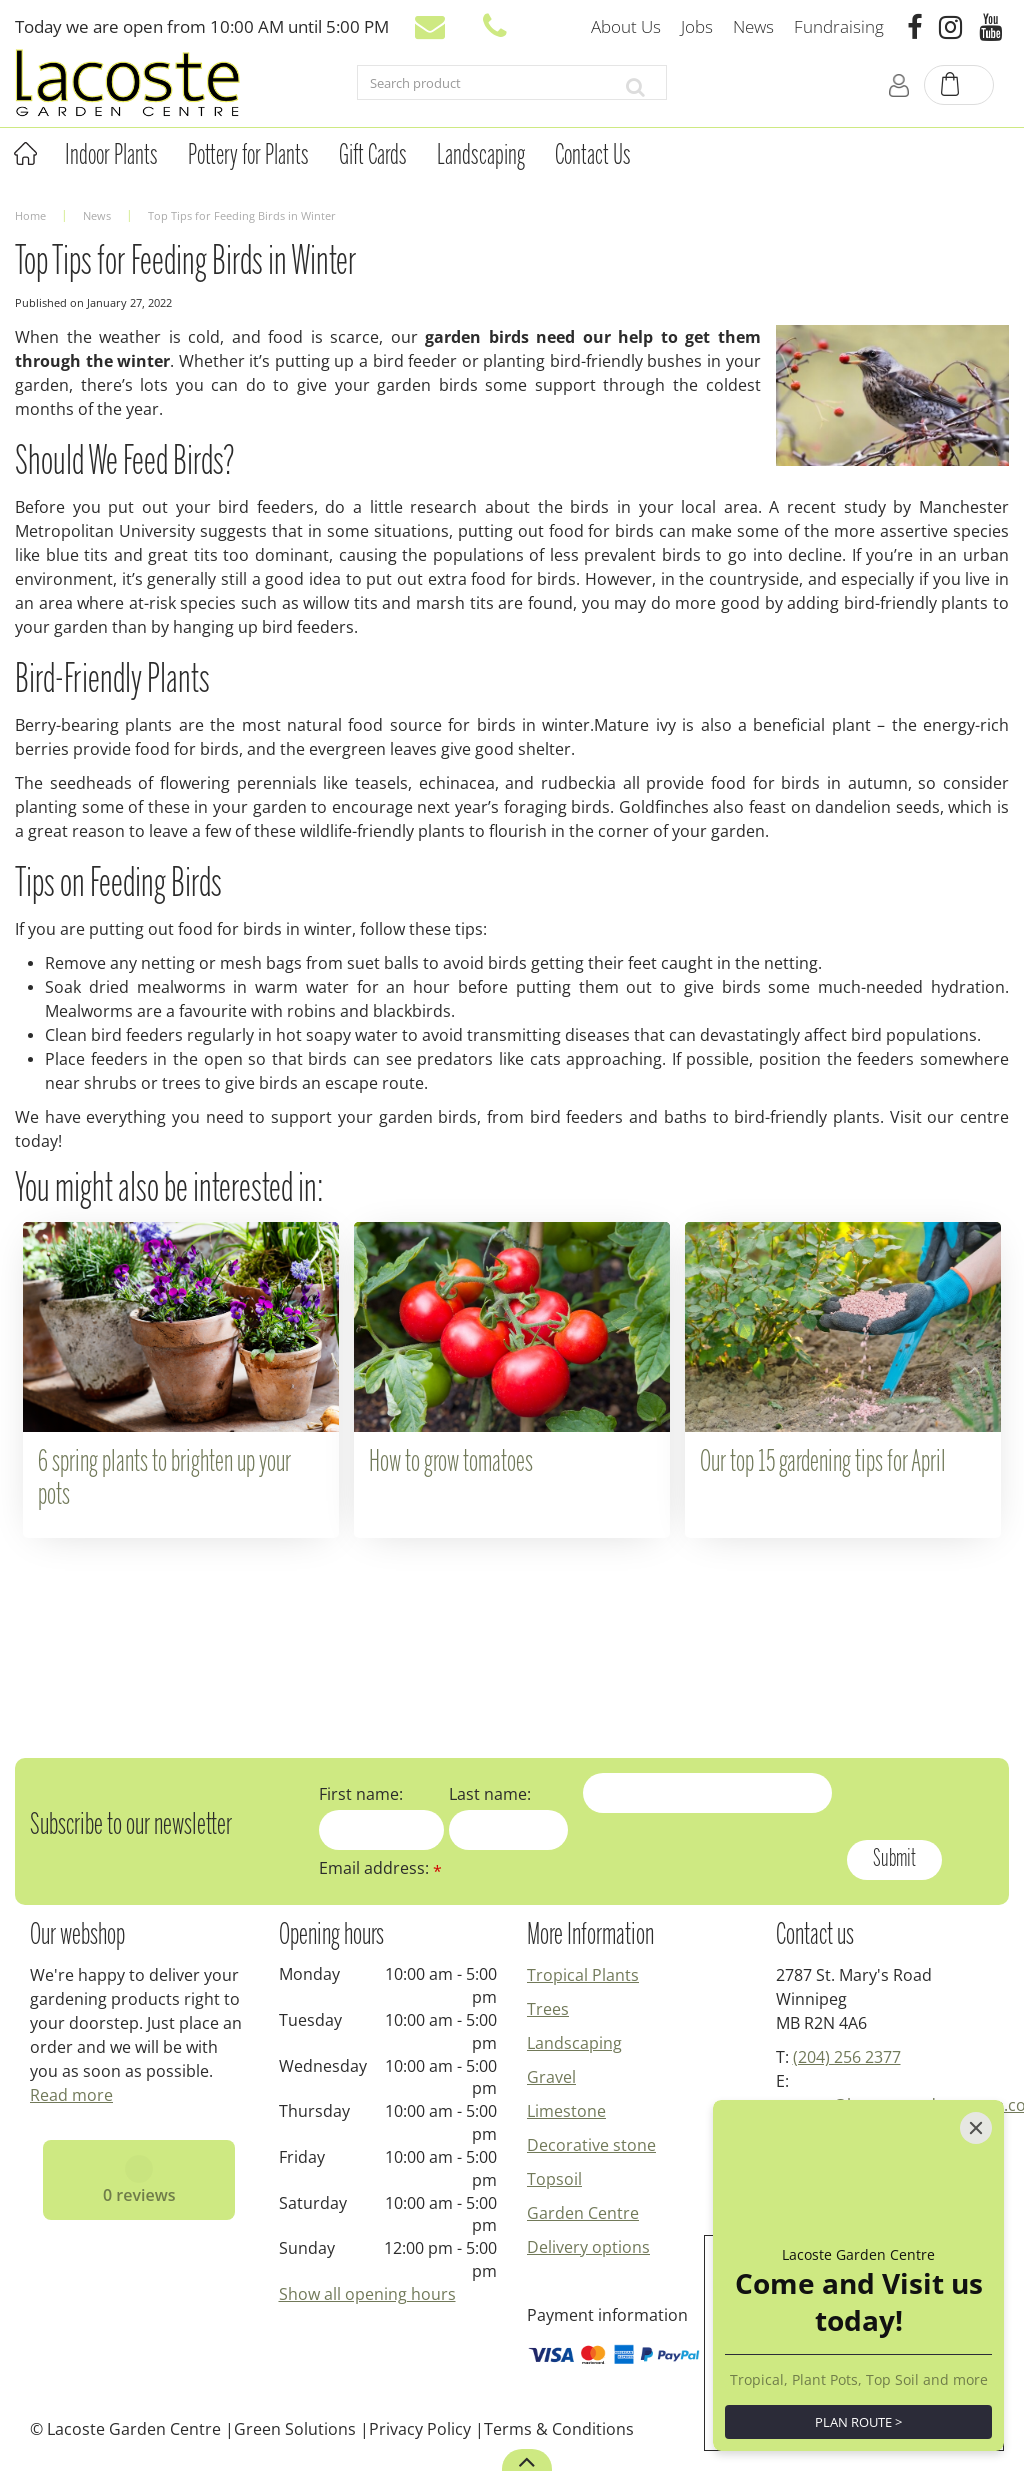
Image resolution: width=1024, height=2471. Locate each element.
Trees (548, 2009)
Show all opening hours (367, 2294)
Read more (71, 2095)
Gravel (551, 2077)
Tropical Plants (583, 1975)
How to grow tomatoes (451, 1463)
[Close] (976, 2128)
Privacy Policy (420, 2429)
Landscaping (574, 2043)
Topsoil (554, 2179)
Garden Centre (583, 2213)
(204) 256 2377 (847, 2057)
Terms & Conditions (559, 2429)
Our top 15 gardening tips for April (823, 1463)
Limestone (566, 2111)
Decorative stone (591, 2145)
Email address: (380, 1868)
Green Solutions (295, 2429)
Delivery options (588, 2247)
